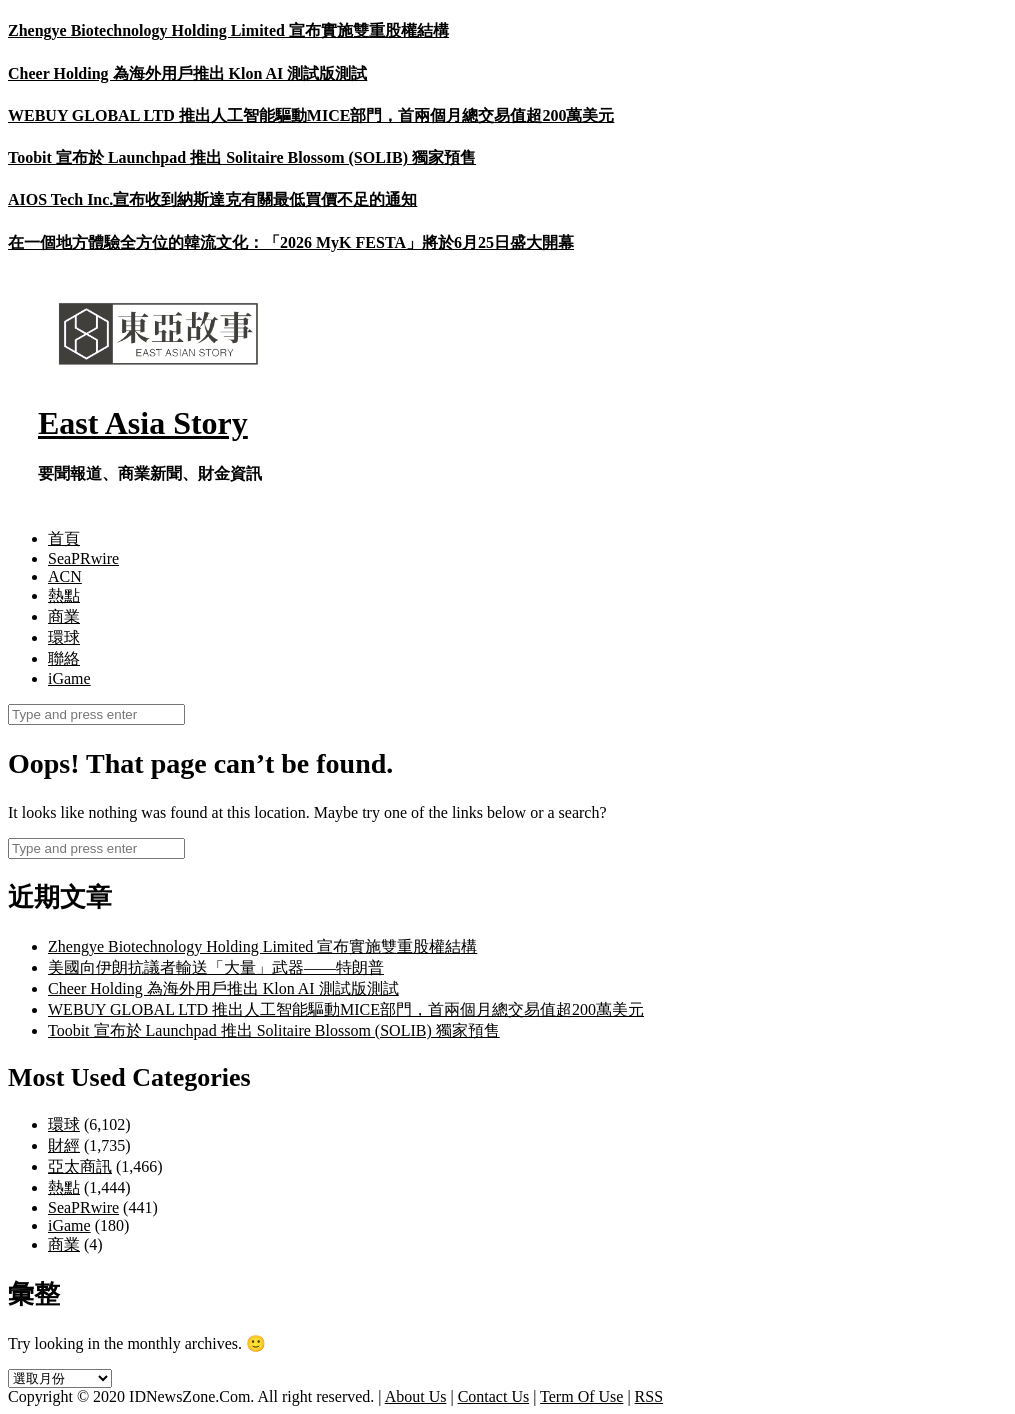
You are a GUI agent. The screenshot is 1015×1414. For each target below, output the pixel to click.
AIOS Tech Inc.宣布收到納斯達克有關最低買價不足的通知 (212, 199)
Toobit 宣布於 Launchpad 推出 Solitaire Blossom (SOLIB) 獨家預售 (242, 157)
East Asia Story (143, 423)
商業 (64, 616)
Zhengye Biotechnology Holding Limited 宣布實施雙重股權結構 (228, 30)
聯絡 (64, 658)
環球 (64, 637)
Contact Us (494, 1396)
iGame (69, 678)
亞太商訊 (80, 1166)
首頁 (64, 538)
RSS (649, 1396)
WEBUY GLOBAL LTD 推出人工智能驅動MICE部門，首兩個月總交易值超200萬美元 (311, 115)
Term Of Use (581, 1396)
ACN (65, 576)
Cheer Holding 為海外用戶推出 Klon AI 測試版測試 (187, 73)
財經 (64, 1145)
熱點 (64, 595)
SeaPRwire (83, 558)
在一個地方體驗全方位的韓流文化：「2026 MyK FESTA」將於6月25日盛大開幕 (291, 242)
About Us (416, 1396)
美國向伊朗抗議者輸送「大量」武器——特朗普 (216, 967)
